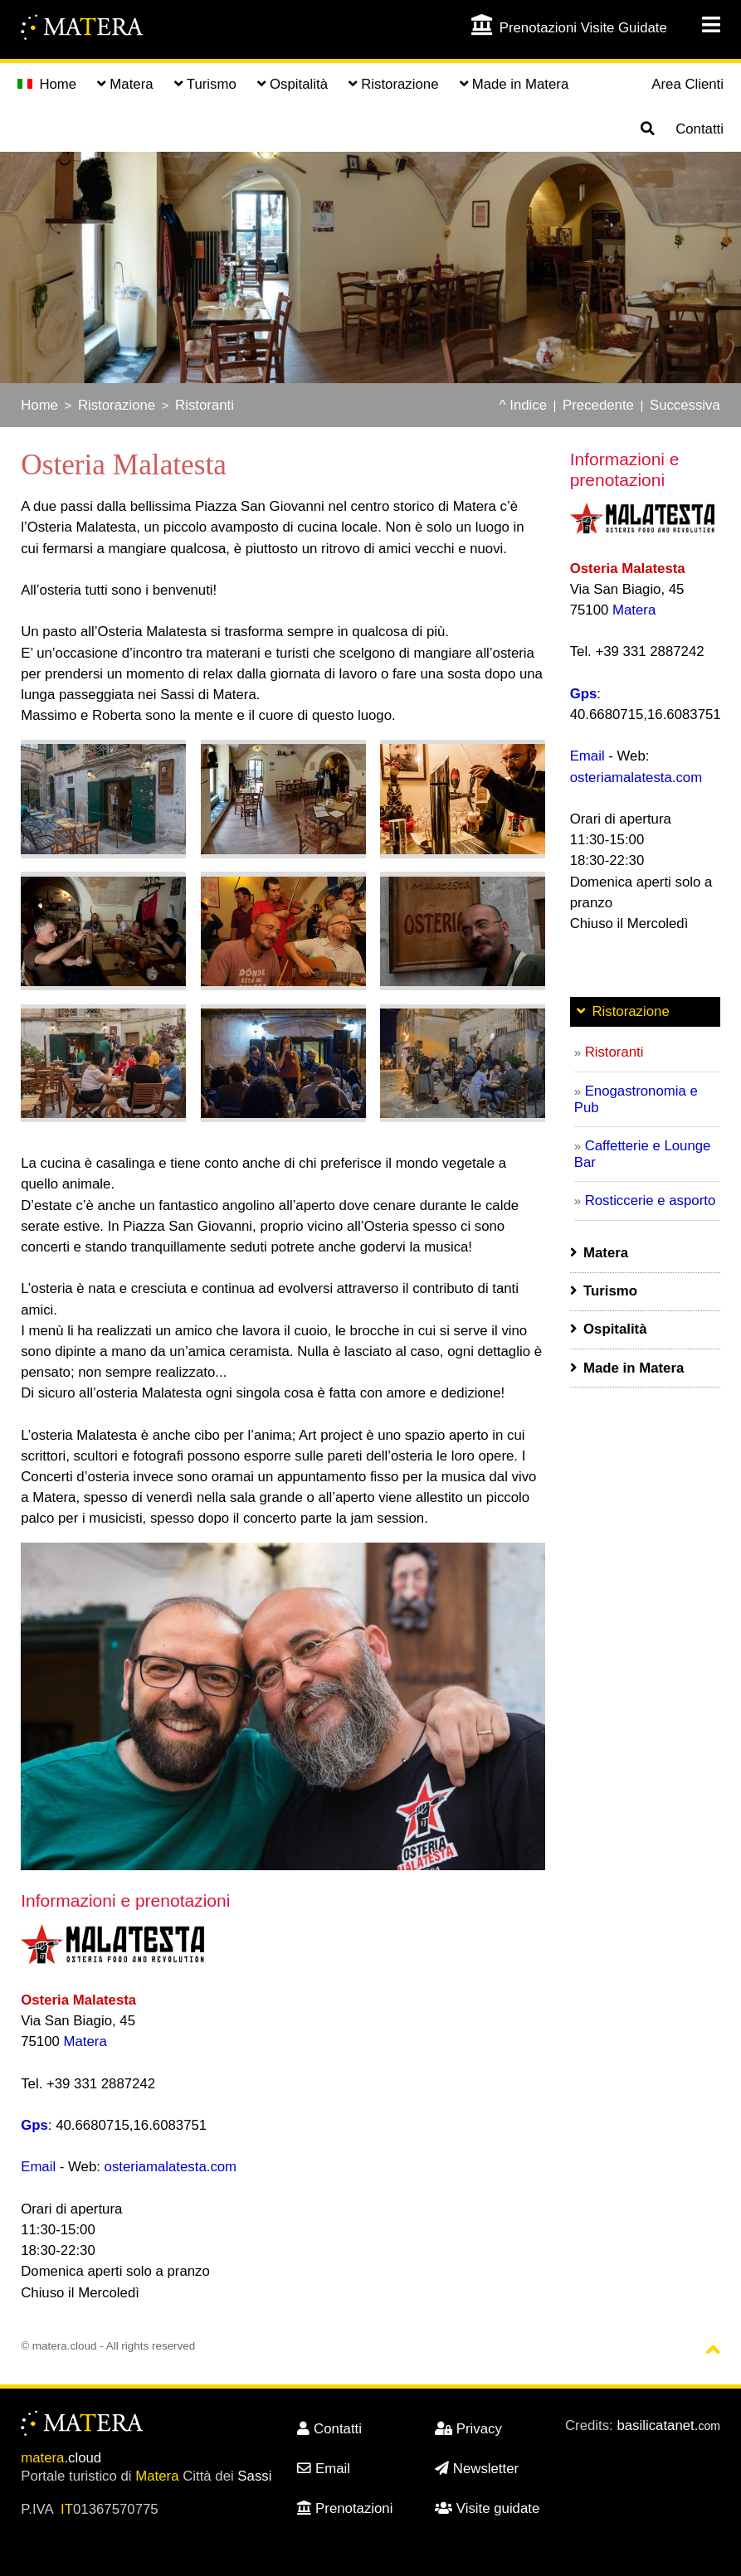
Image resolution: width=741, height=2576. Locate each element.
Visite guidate (487, 2508)
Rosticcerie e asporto (650, 1200)
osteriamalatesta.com (171, 2167)
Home (46, 84)
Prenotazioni (344, 2508)
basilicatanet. (668, 2425)
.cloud (61, 2458)
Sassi (254, 2476)
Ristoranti (204, 405)
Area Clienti (687, 84)
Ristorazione (116, 405)
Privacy (468, 2429)
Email (38, 2167)
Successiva (685, 405)
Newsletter (477, 2468)
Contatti (699, 129)
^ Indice (523, 405)
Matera (85, 2041)
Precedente (598, 405)
